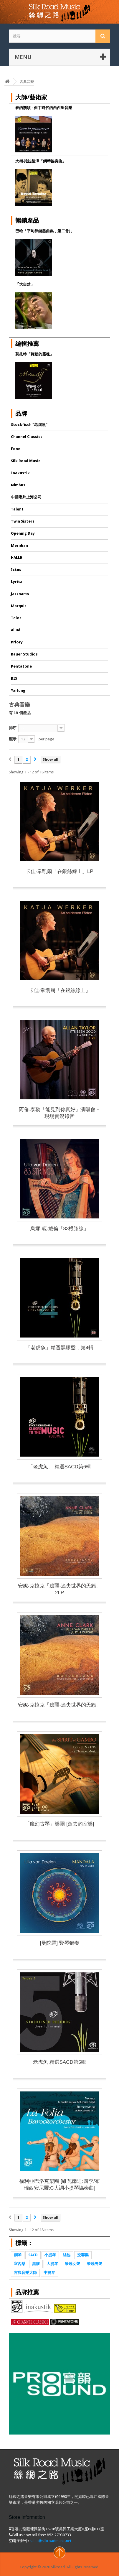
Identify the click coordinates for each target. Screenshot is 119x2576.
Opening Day (23, 533)
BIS (14, 678)
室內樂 (19, 2264)
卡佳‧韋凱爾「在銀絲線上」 (59, 990)
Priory (17, 642)
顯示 (12, 739)
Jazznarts (20, 594)
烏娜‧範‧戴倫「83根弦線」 (59, 1228)
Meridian (19, 545)
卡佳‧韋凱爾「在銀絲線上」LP (59, 871)
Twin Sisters (22, 521)
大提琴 (52, 2264)
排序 (12, 728)
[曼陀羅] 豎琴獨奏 (59, 1943)
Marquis (19, 606)
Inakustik (20, 473)
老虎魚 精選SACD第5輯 (59, 2062)
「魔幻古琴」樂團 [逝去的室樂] (59, 1824)
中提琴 (49, 2272)
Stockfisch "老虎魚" (29, 424)
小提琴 (50, 2255)
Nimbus (18, 485)
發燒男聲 (94, 2264)
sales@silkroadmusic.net (50, 2541)
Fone (15, 449)
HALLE (16, 557)
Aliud (15, 630)
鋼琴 (18, 2255)
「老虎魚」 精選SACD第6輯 (59, 1467)
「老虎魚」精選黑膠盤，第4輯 (59, 1347)
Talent (17, 509)
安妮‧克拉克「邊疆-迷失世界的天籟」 (59, 1705)
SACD (33, 2255)
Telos (16, 618)
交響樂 (83, 2255)
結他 (66, 2255)
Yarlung (18, 690)
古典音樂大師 (25, 2272)
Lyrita (16, 581)
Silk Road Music (25, 461)
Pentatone (21, 666)
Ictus (16, 569)
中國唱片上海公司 (26, 497)
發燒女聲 (72, 2264)
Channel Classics (26, 436)
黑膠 (36, 2264)
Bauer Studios (24, 654)
